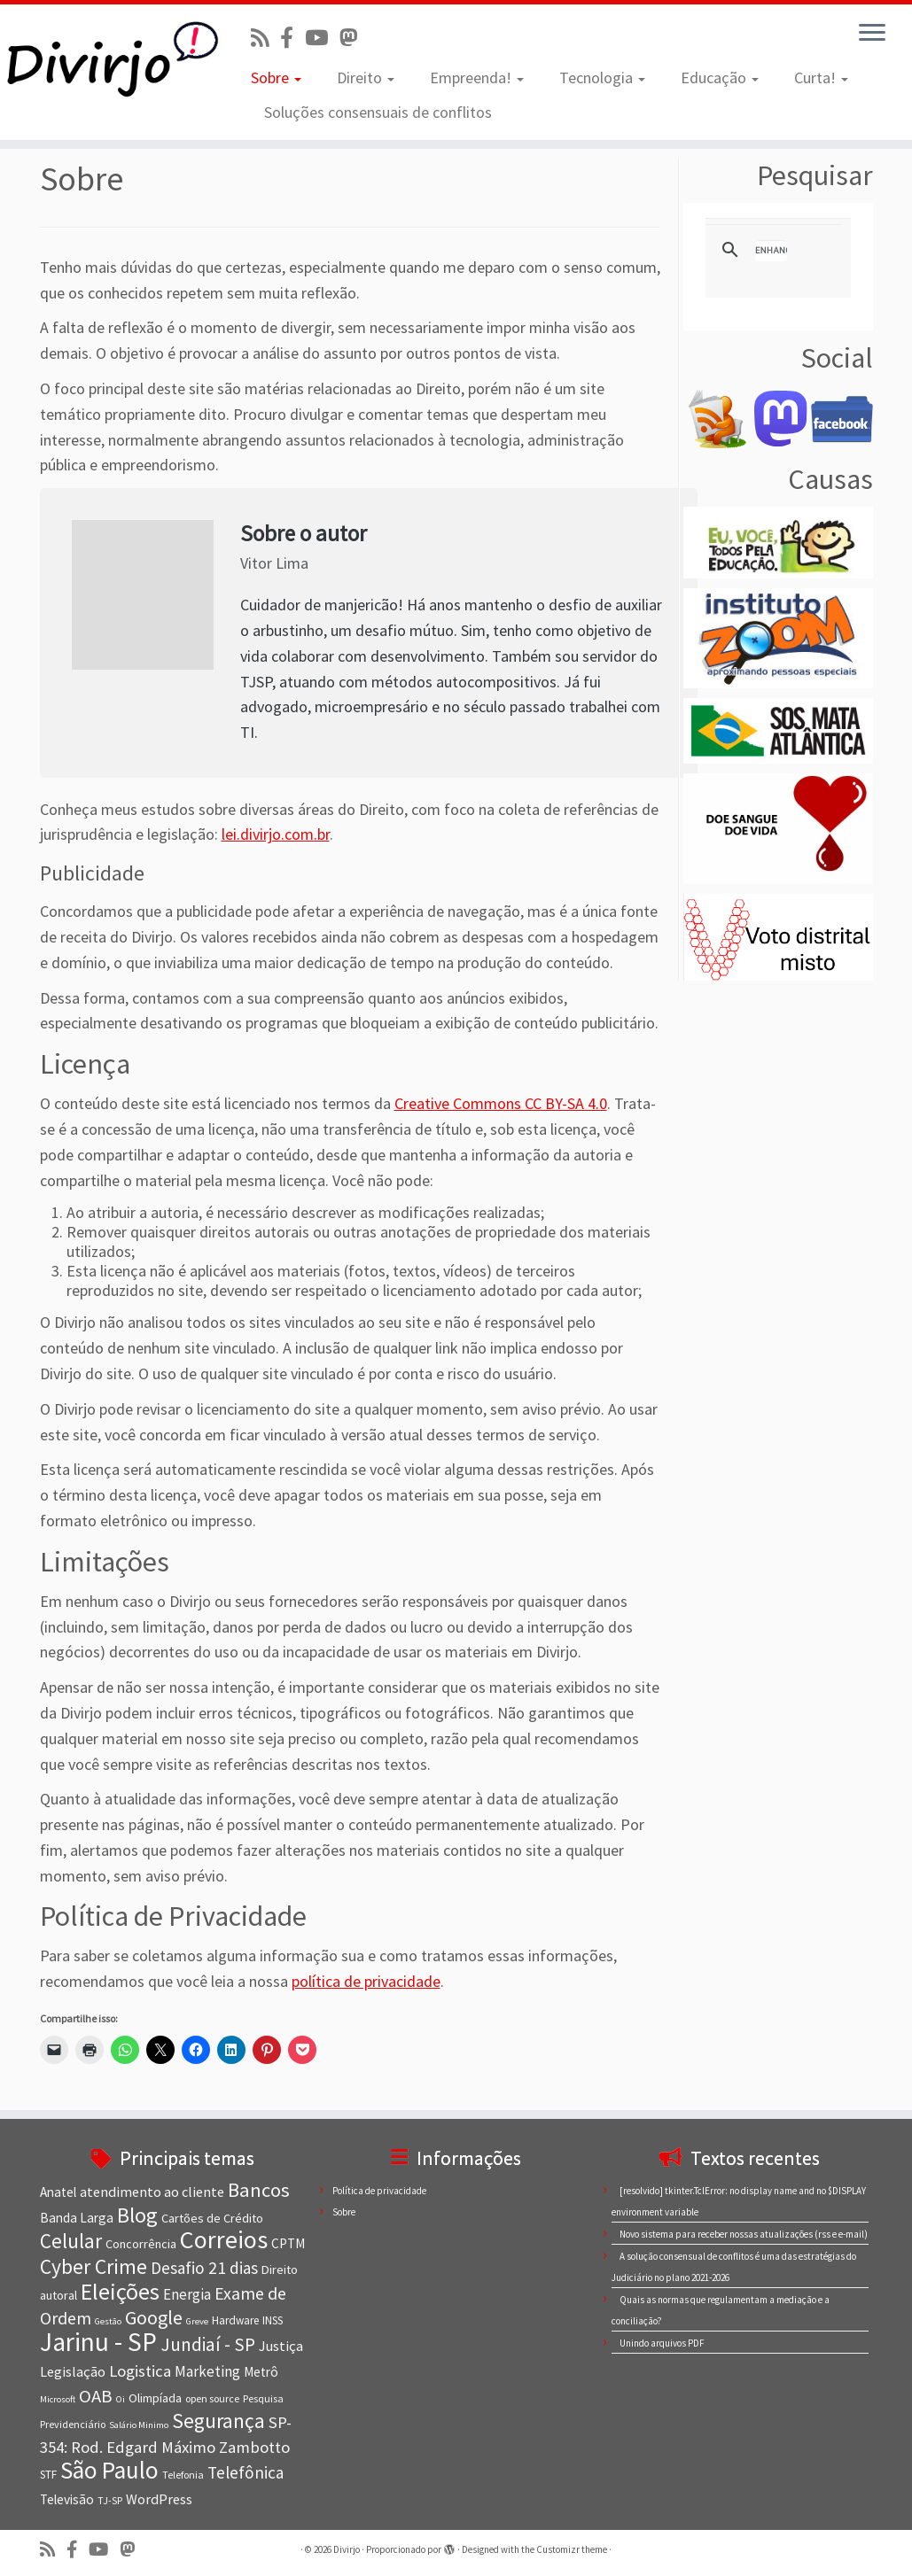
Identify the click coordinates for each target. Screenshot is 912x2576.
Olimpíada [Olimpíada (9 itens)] (155, 2398)
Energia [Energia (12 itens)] (187, 2294)
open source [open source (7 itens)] (212, 2398)
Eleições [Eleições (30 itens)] (120, 2291)
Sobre (276, 77)
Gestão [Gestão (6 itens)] (108, 2321)
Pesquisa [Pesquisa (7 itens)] (263, 2398)
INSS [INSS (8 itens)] (272, 2320)
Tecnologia (602, 77)
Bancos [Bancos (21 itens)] (259, 2189)
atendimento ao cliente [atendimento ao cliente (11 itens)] (152, 2191)
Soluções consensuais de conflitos (378, 112)
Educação (720, 77)
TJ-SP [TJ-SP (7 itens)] (109, 2500)
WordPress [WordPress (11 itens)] (159, 2499)
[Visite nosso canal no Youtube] (322, 37)
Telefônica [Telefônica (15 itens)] (245, 2472)
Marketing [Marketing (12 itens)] (207, 2371)
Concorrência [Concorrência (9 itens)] (140, 2244)
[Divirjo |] (107, 57)
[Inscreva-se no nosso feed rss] (265, 37)
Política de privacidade (379, 2190)
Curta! (821, 77)
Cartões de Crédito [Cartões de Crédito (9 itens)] (212, 2218)
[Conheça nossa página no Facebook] (292, 37)
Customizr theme (571, 2549)
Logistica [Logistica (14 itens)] (140, 2371)
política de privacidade (366, 1981)
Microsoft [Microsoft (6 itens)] (57, 2399)
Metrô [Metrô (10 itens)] (261, 2371)
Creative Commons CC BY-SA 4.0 (500, 1103)
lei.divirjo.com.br (276, 834)
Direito (365, 77)
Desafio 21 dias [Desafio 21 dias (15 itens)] (204, 2267)
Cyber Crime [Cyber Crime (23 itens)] (93, 2266)
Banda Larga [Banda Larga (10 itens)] (76, 2217)
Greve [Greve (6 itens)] (197, 2321)
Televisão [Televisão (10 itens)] (67, 2499)
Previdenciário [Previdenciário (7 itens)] (72, 2424)
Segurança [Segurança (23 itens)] (218, 2420)
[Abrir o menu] (872, 33)
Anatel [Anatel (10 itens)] (58, 2192)
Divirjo (346, 2549)
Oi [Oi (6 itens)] (120, 2399)
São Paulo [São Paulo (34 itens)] (109, 2470)
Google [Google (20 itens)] (154, 2317)
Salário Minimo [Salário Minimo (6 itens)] (138, 2425)
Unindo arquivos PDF (662, 2343)
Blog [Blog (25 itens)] (137, 2215)
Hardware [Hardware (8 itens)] (235, 2320)
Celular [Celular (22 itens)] (71, 2241)
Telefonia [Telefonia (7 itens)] (183, 2474)
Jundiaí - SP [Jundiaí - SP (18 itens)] (207, 2344)
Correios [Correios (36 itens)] (224, 2239)
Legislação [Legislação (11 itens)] (72, 2371)
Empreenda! (477, 77)
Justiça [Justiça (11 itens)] (281, 2346)
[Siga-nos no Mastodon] (354, 37)
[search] (771, 250)
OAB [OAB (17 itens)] (96, 2396)
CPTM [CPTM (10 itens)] (288, 2243)
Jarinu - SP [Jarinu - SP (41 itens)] (98, 2341)
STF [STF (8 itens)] (48, 2474)
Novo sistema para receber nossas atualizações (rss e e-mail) (744, 2234)
